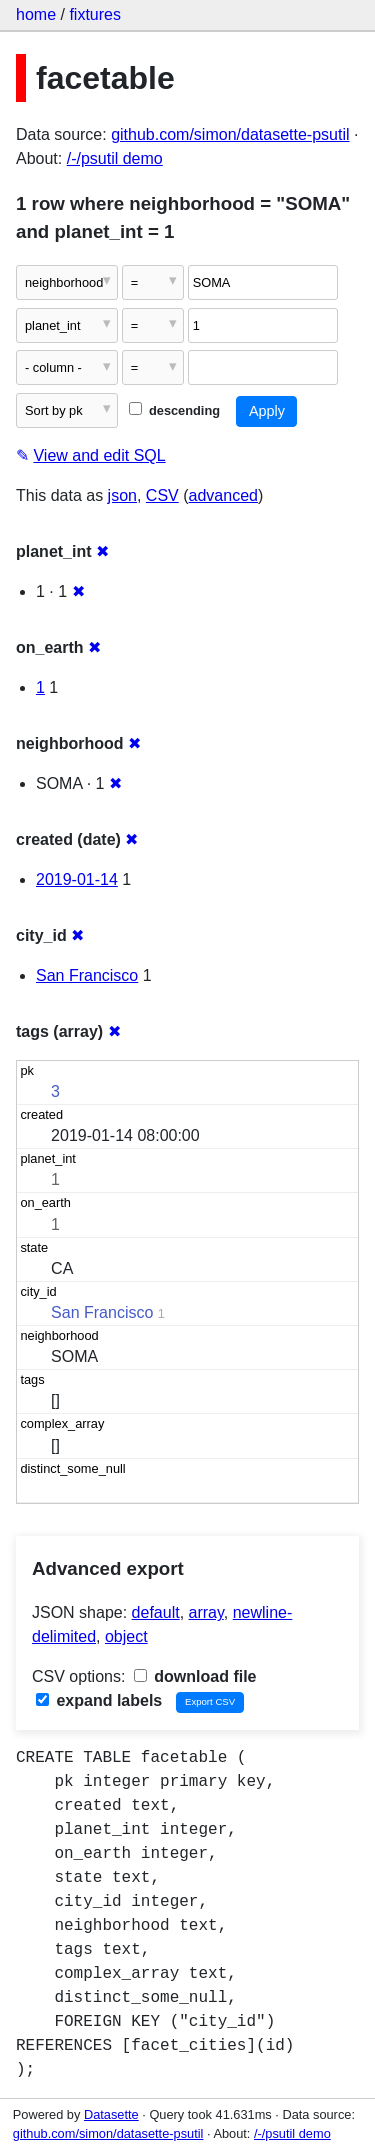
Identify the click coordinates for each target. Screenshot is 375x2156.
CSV (162, 495)
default (156, 1612)
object (126, 1636)
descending (174, 410)
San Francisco (87, 975)
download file (195, 1676)
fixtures (95, 14)
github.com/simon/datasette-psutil (230, 134)
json (122, 495)
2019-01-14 (77, 879)
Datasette (111, 2114)
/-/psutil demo (115, 158)
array (206, 1612)
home (36, 14)
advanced (223, 495)
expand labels (99, 1700)
